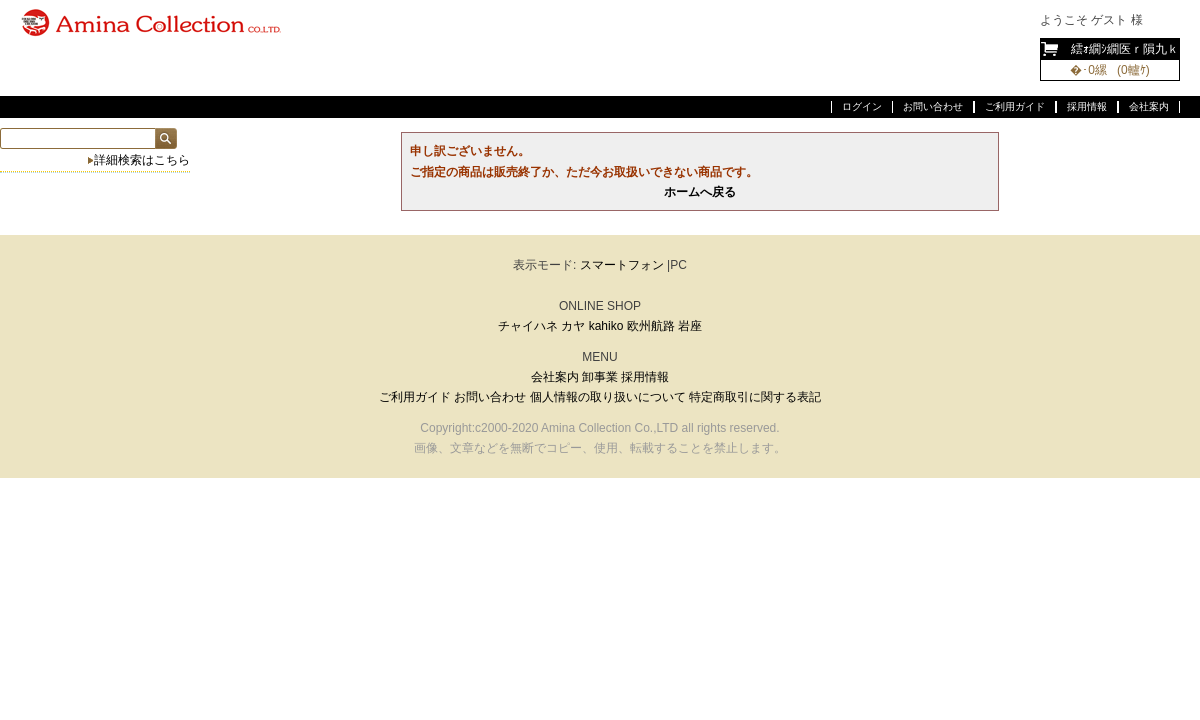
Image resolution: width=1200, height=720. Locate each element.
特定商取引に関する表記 (755, 397)
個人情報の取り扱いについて (608, 397)
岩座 (690, 326)
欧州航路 (651, 326)
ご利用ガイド (1015, 106)
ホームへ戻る (700, 192)
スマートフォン (622, 265)
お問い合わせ (933, 106)
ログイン (862, 106)
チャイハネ (528, 326)
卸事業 (600, 377)
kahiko (606, 326)
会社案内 (1149, 106)
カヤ (573, 326)
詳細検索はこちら (142, 160)
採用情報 (1087, 106)
